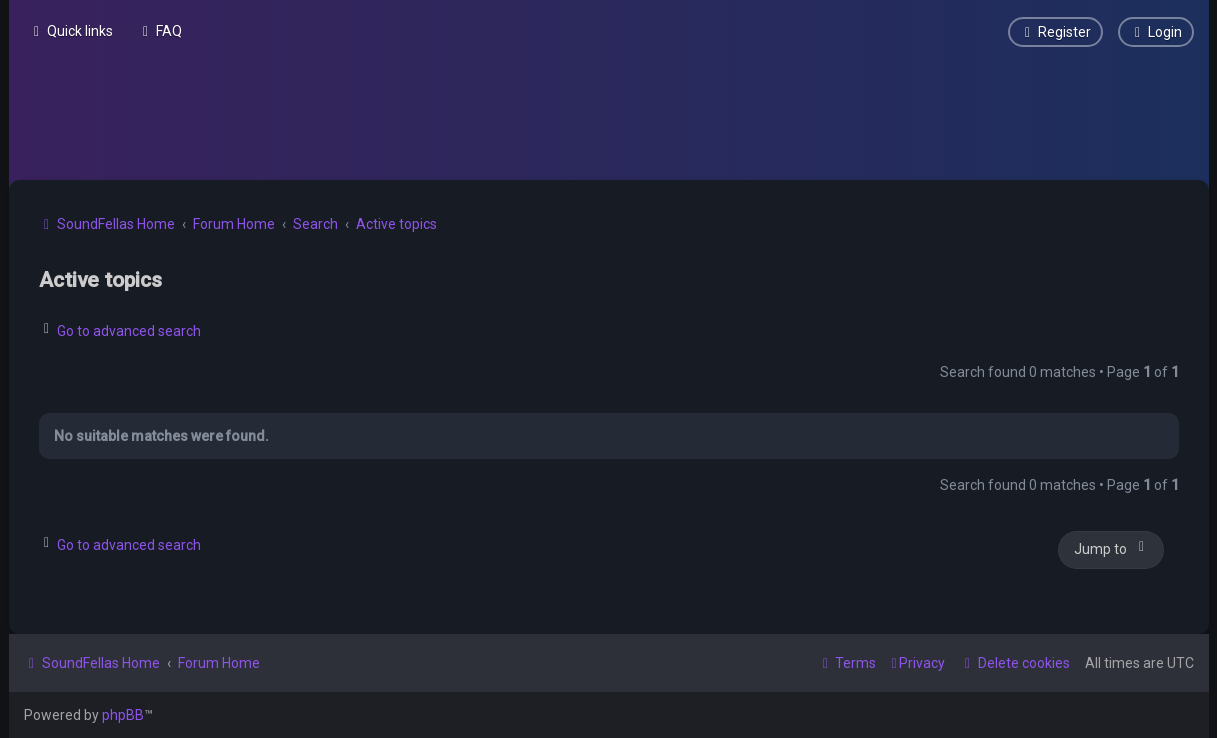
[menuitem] (160, 31)
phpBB (123, 715)
